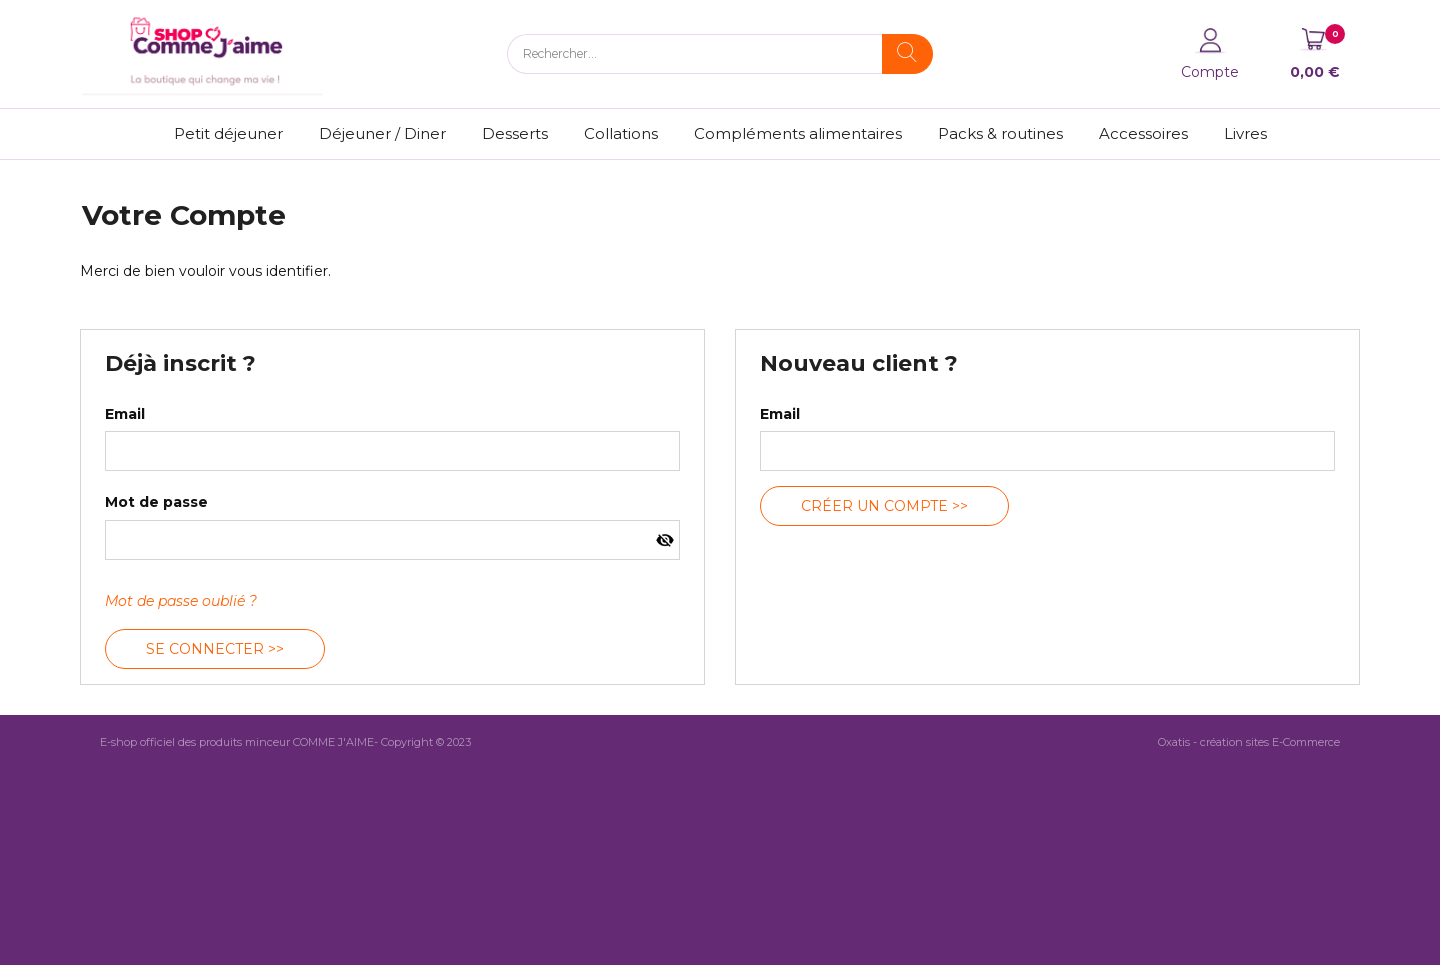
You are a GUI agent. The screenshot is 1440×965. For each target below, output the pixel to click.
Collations (621, 133)
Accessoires (1143, 133)
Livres (1245, 133)
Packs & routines (1000, 133)
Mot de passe (156, 502)
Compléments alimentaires (798, 133)
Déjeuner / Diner (382, 133)
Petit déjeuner (228, 133)
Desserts (515, 133)
